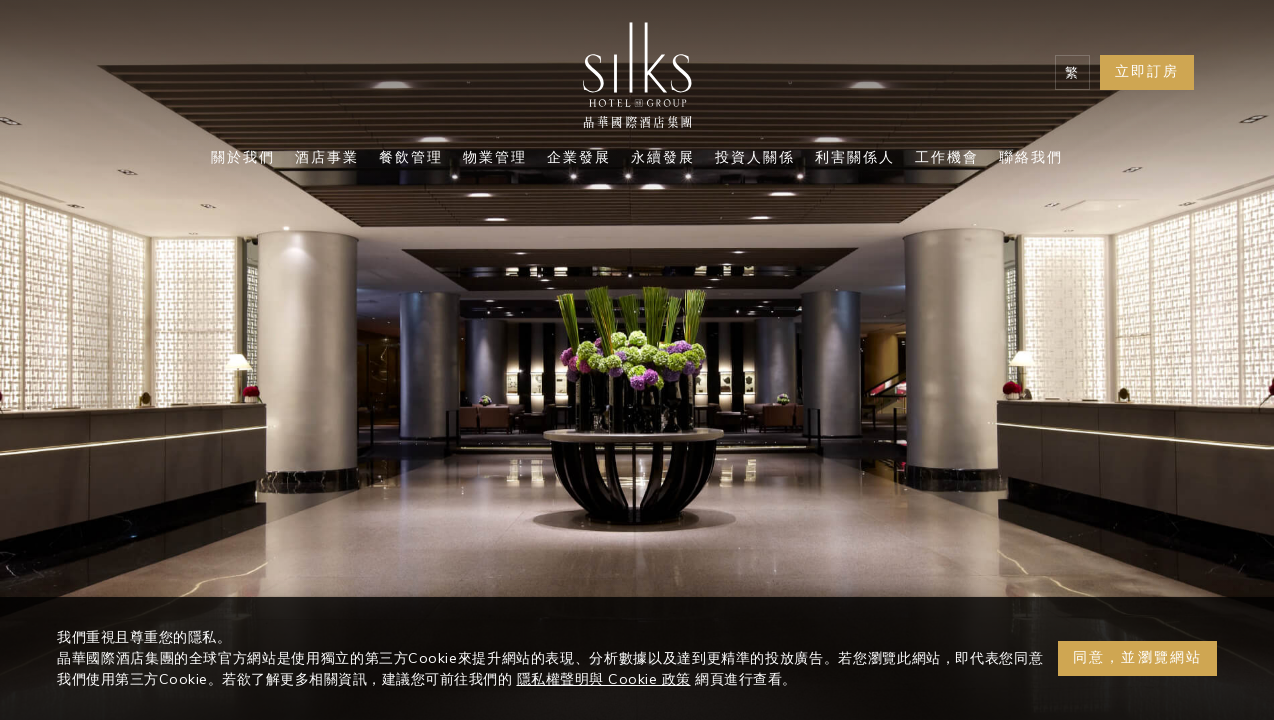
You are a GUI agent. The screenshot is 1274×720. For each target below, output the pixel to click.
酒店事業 (327, 159)
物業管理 (495, 159)
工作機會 (947, 159)
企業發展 (579, 159)
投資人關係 (755, 159)
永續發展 (663, 159)
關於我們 (243, 159)
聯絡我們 (1031, 159)
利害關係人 (855, 159)
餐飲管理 (411, 159)
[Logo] (637, 80)
